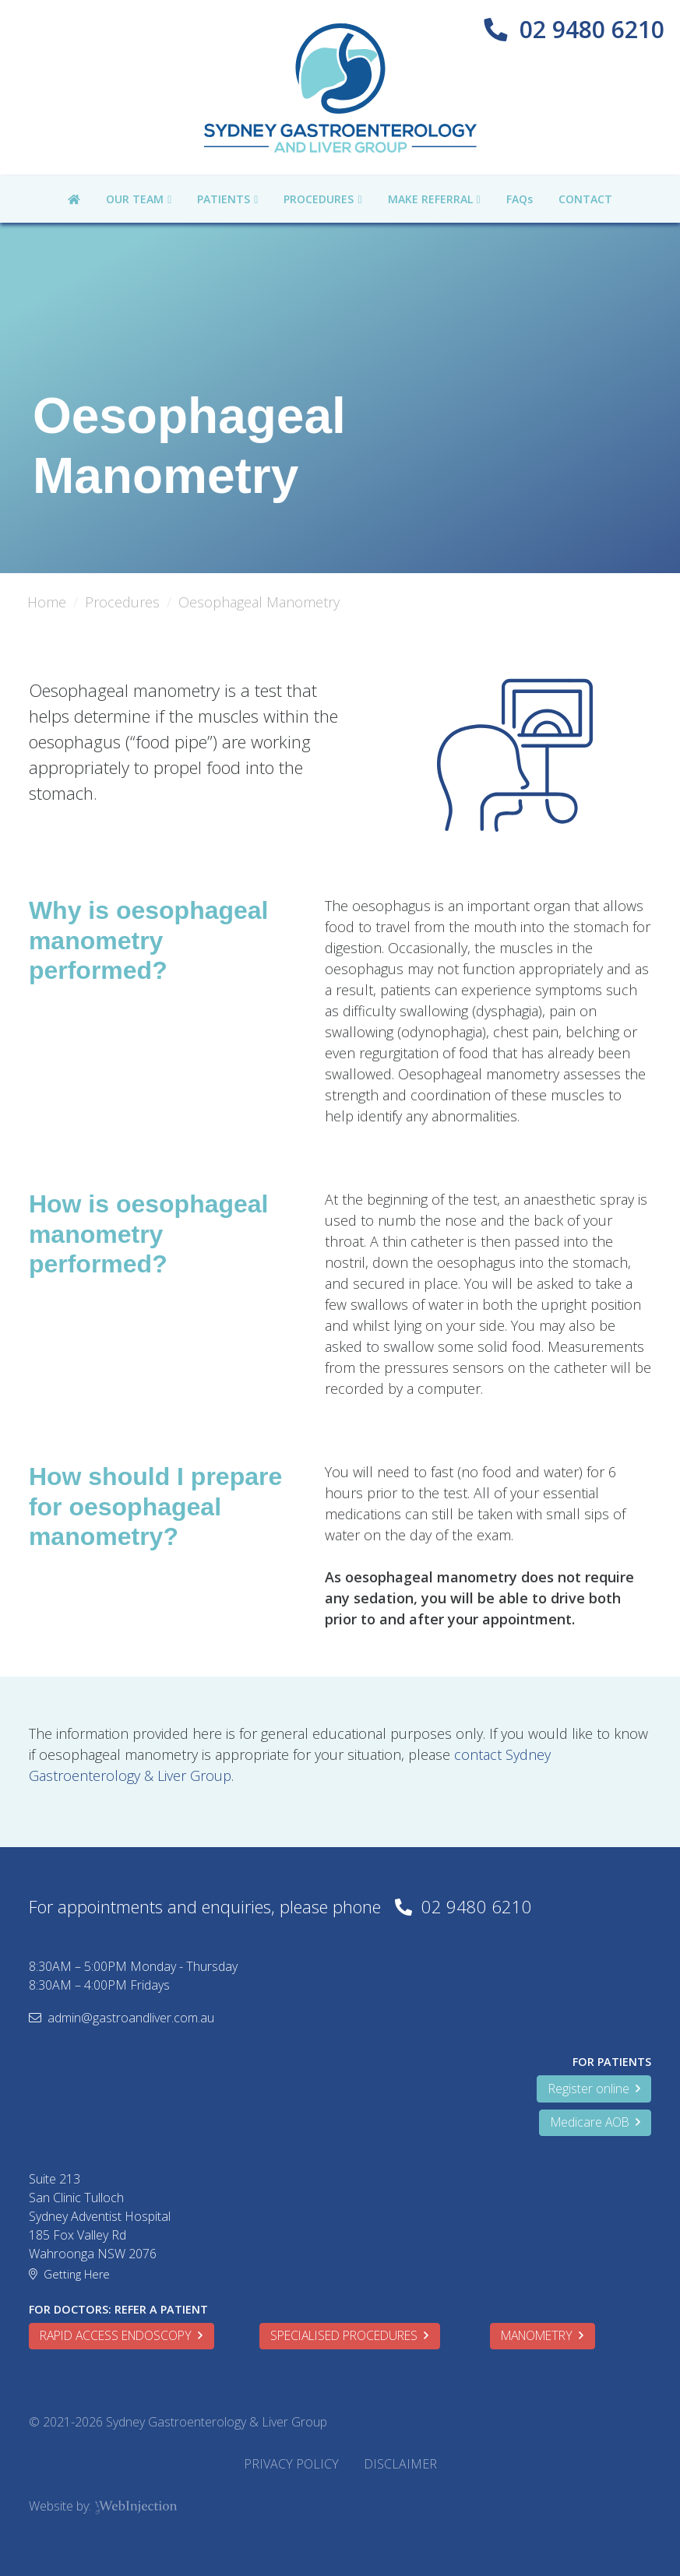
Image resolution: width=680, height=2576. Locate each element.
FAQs (519, 199)
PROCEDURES (319, 199)
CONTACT (585, 199)
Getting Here (77, 2274)
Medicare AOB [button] (595, 2122)
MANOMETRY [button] (542, 2335)
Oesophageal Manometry (259, 602)
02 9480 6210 (592, 29)
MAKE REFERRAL (430, 199)
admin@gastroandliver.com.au (131, 2017)
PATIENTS (223, 199)
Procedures (122, 602)
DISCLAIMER (400, 2463)
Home (46, 602)
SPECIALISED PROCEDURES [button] (349, 2335)
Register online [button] (594, 2088)
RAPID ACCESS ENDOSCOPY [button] (121, 2335)
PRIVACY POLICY (291, 2463)
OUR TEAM (135, 199)
